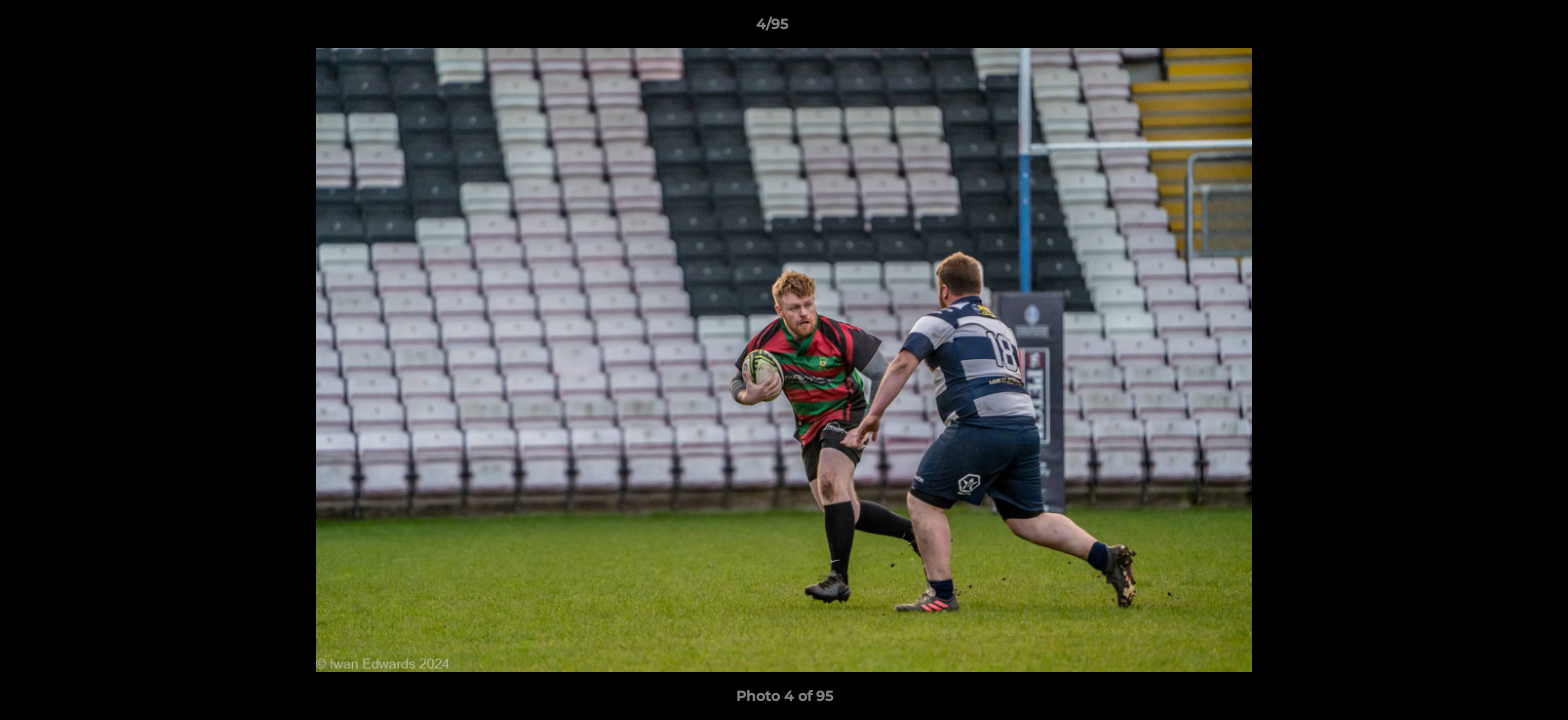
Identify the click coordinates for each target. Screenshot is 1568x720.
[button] (1484, 29)
